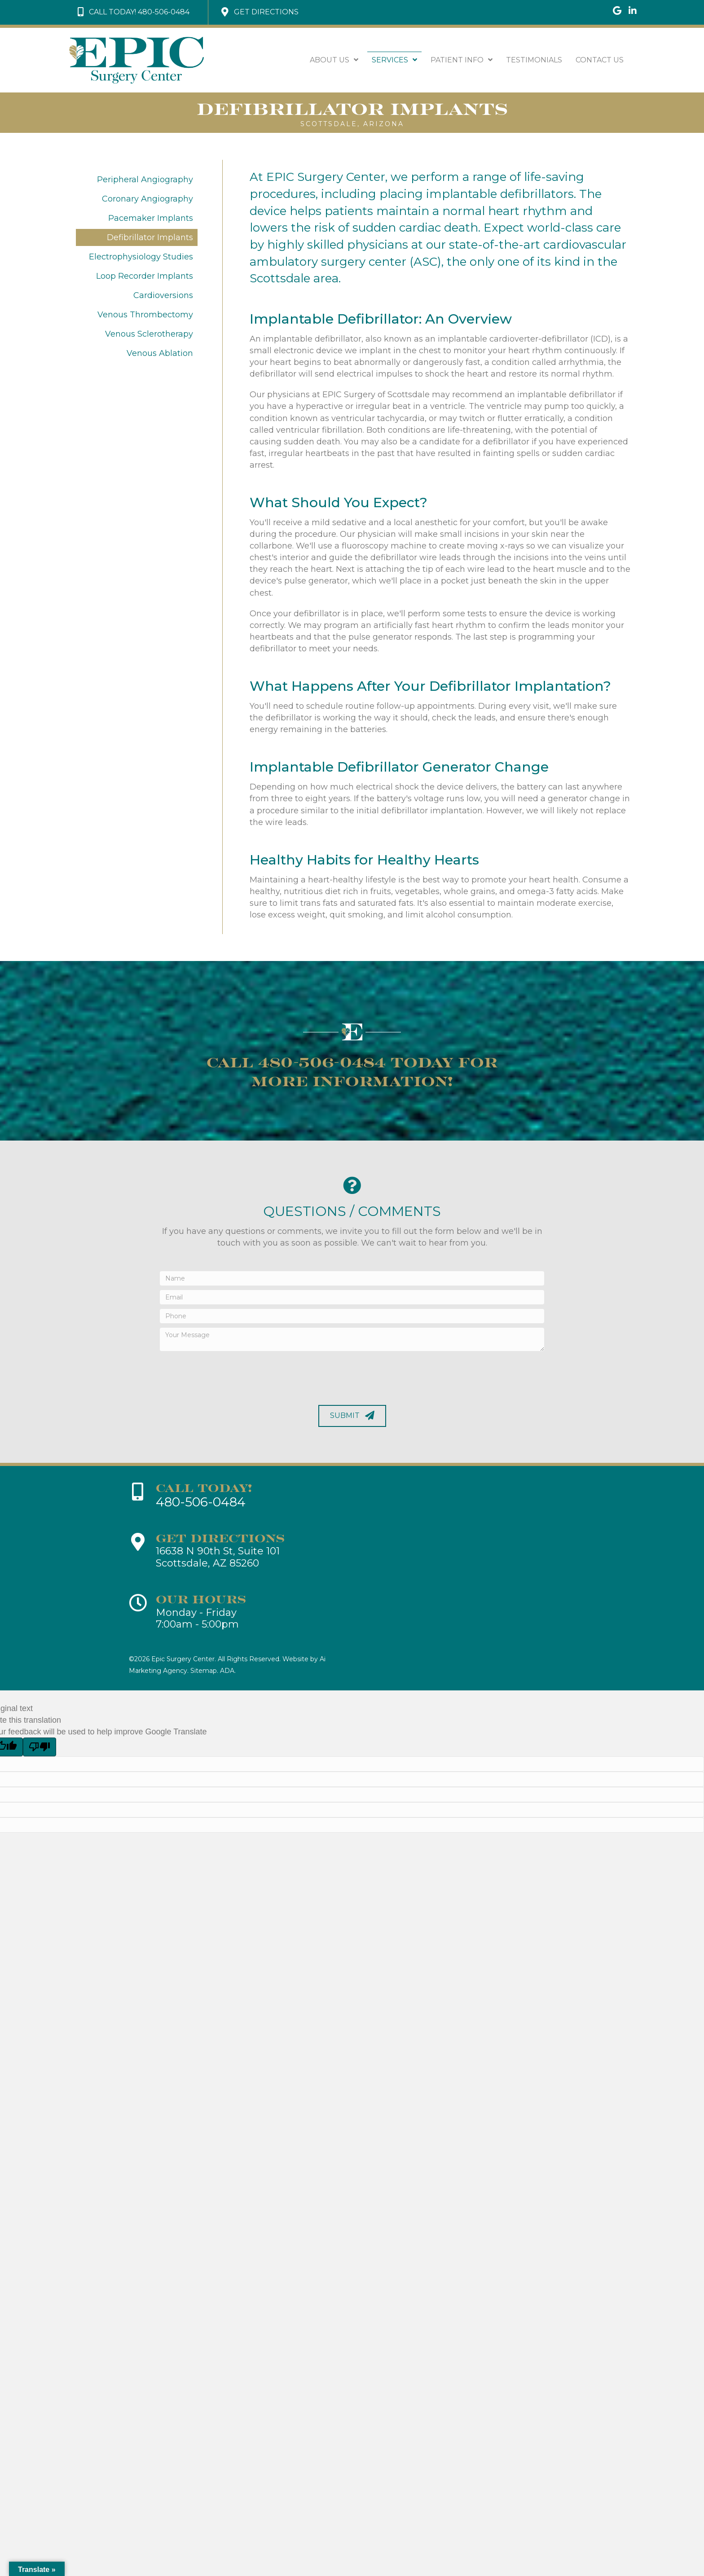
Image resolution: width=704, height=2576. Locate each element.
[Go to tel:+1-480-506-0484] (243, 1496)
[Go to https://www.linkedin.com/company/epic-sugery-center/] (632, 11)
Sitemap (203, 1671)
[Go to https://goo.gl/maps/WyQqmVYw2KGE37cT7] (616, 11)
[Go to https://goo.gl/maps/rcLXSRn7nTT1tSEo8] (243, 1552)
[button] (133, 12)
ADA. (228, 1671)
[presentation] (228, 1376)
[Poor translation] (39, 1747)
